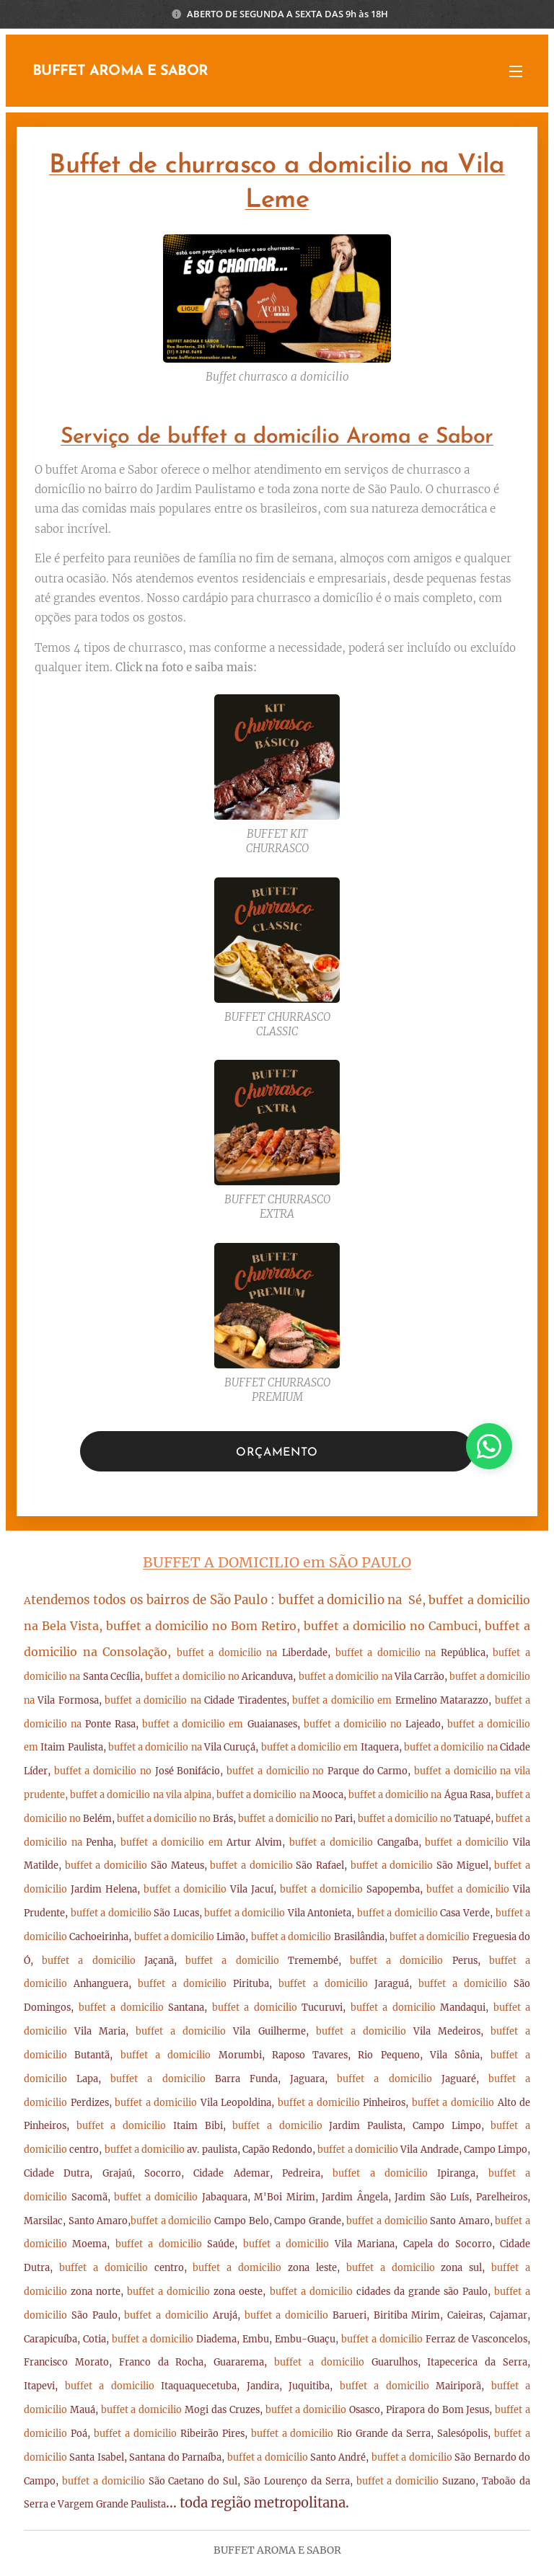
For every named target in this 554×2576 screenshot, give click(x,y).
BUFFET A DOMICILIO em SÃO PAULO (277, 1562)
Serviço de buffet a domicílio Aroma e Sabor (277, 437)
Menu (515, 71)
